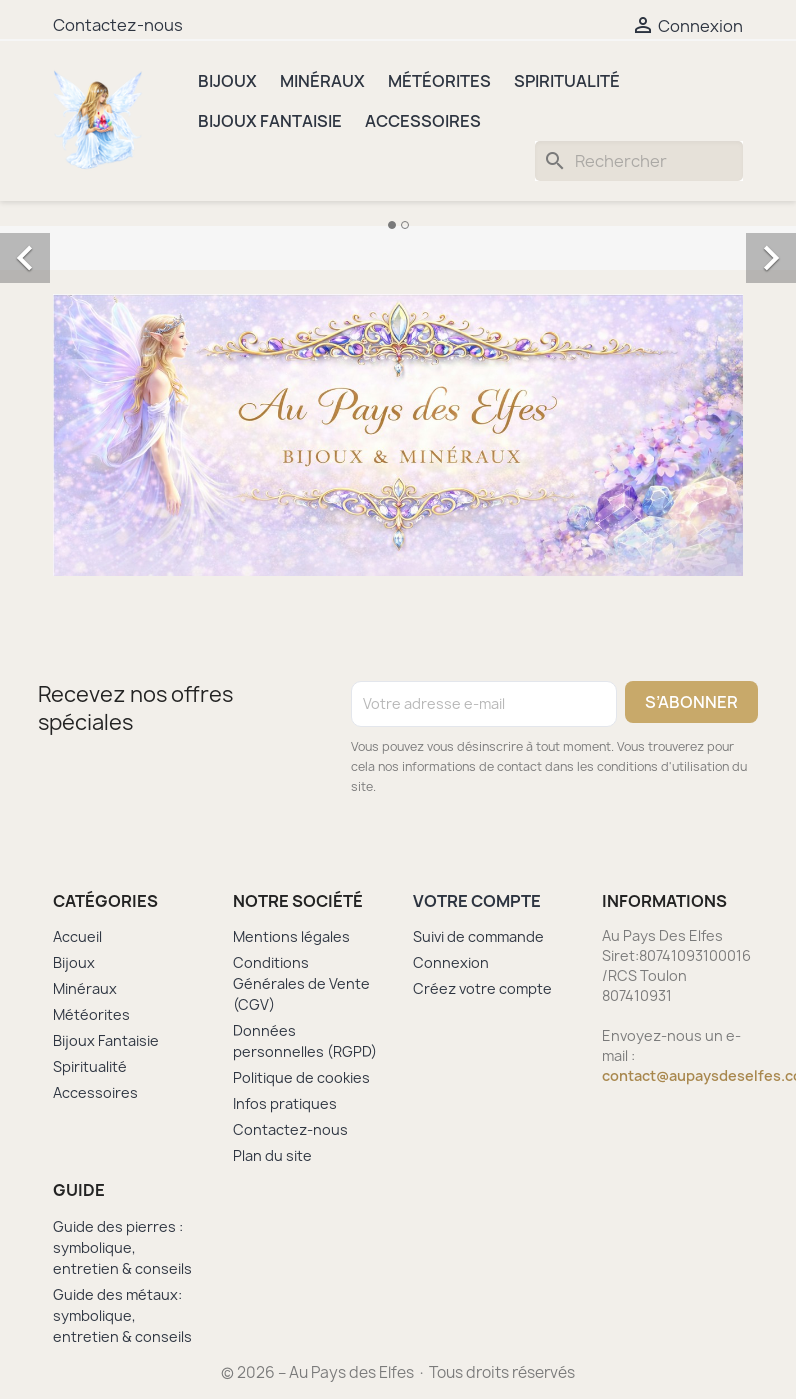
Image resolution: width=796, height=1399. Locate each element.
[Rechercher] (639, 161)
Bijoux (227, 81)
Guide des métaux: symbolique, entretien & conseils (122, 1315)
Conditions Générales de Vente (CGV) (301, 983)
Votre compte (477, 901)
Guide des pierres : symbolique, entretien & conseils (122, 1247)
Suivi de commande (478, 936)
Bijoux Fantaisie (270, 121)
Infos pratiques (285, 1103)
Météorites (439, 81)
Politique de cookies (301, 1077)
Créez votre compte (482, 988)
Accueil (77, 936)
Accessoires (423, 121)
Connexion (451, 962)
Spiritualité (567, 81)
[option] (398, 236)
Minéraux (322, 81)
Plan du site (272, 1155)
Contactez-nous (118, 25)
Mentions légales (291, 936)
